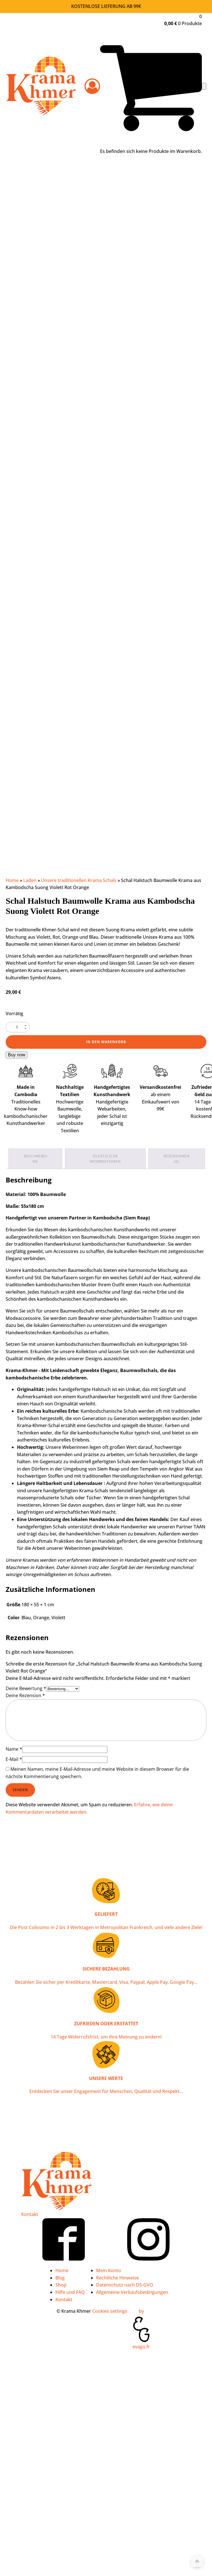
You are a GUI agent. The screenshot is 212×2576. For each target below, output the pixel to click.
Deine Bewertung (26, 1688)
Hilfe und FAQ (70, 2292)
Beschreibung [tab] (35, 1159)
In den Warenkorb (106, 1041)
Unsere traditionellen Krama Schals (78, 880)
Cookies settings (109, 2311)
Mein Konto (108, 2270)
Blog (60, 2278)
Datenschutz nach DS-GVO (124, 2285)
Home (12, 880)
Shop (60, 2285)
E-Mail (14, 1759)
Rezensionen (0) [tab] (177, 1159)
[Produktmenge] (18, 1027)
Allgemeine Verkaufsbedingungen (132, 2292)
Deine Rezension (25, 1695)
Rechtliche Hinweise (117, 2278)
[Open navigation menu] (204, 86)
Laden (29, 880)
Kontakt (29, 2214)
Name (14, 1749)
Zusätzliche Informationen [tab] (105, 1159)
